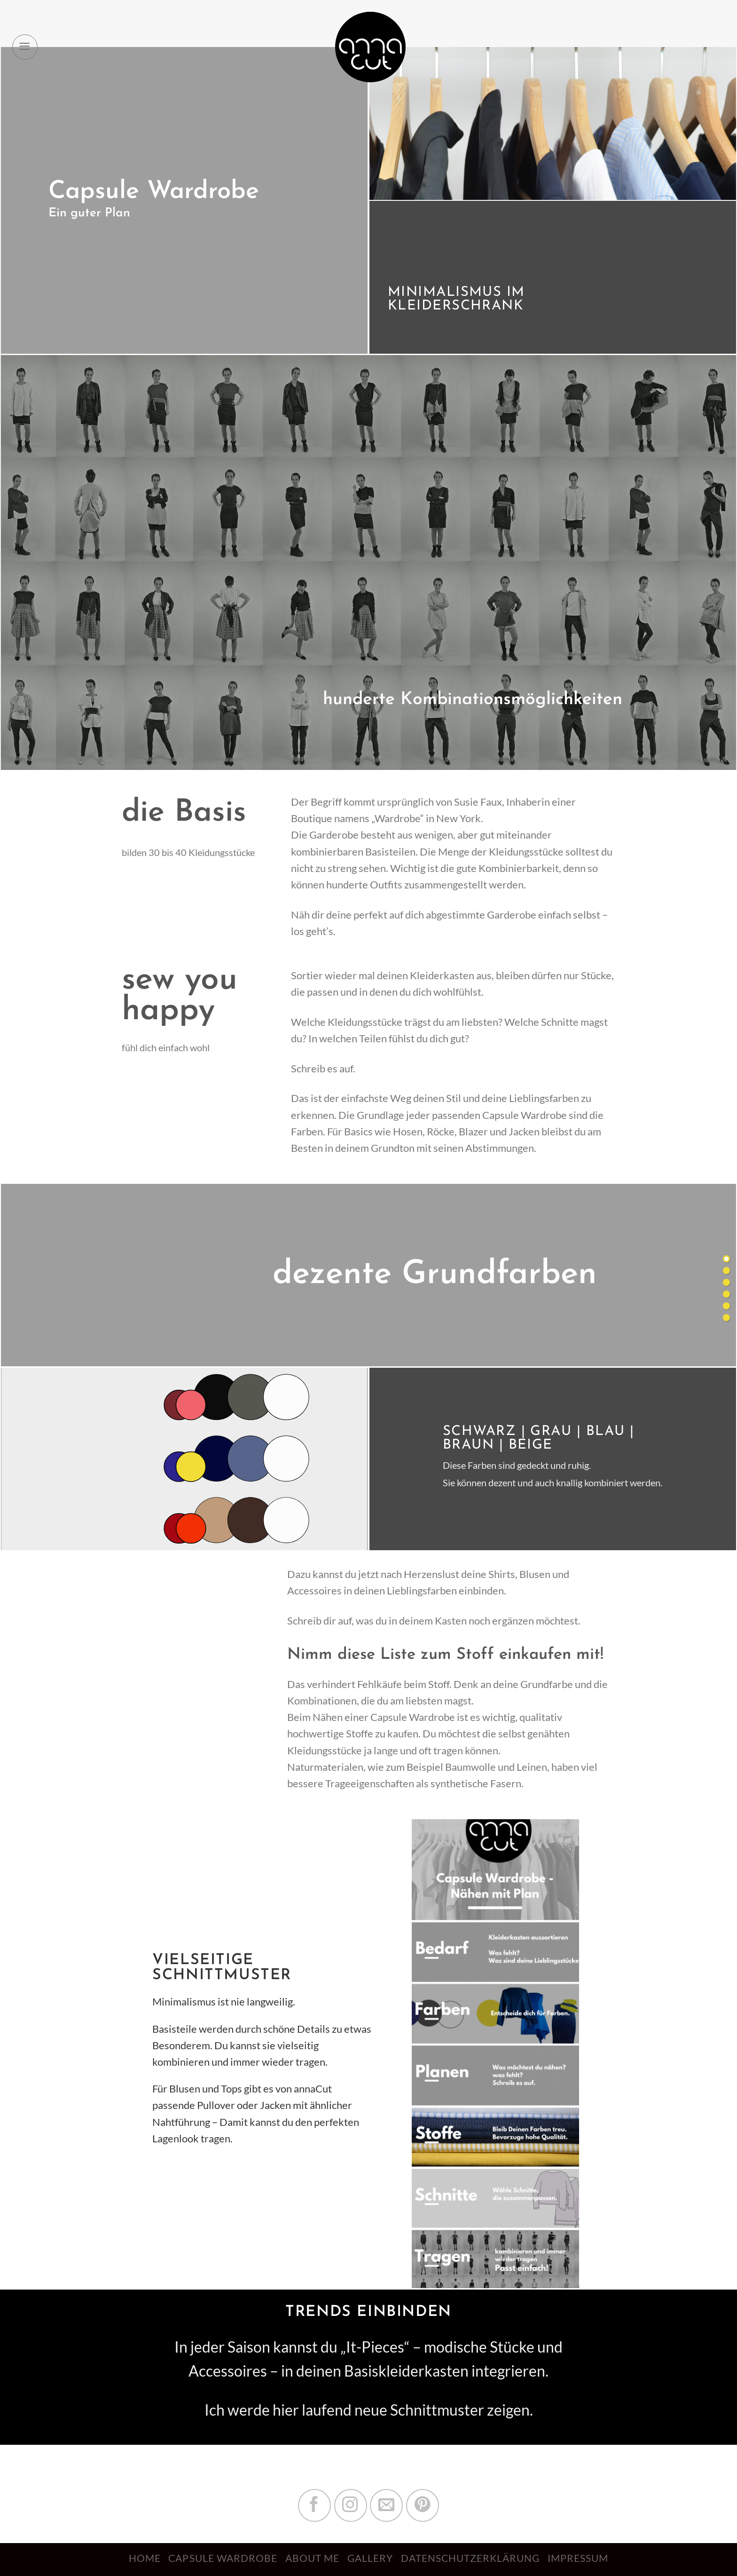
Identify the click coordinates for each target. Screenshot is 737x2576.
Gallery (370, 2558)
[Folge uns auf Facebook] (314, 2505)
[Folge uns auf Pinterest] (422, 2505)
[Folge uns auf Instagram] (350, 2505)
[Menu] (25, 47)
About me (312, 2558)
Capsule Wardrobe (222, 2558)
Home (145, 2558)
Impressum (578, 2558)
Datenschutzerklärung (470, 2558)
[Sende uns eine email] (386, 2505)
